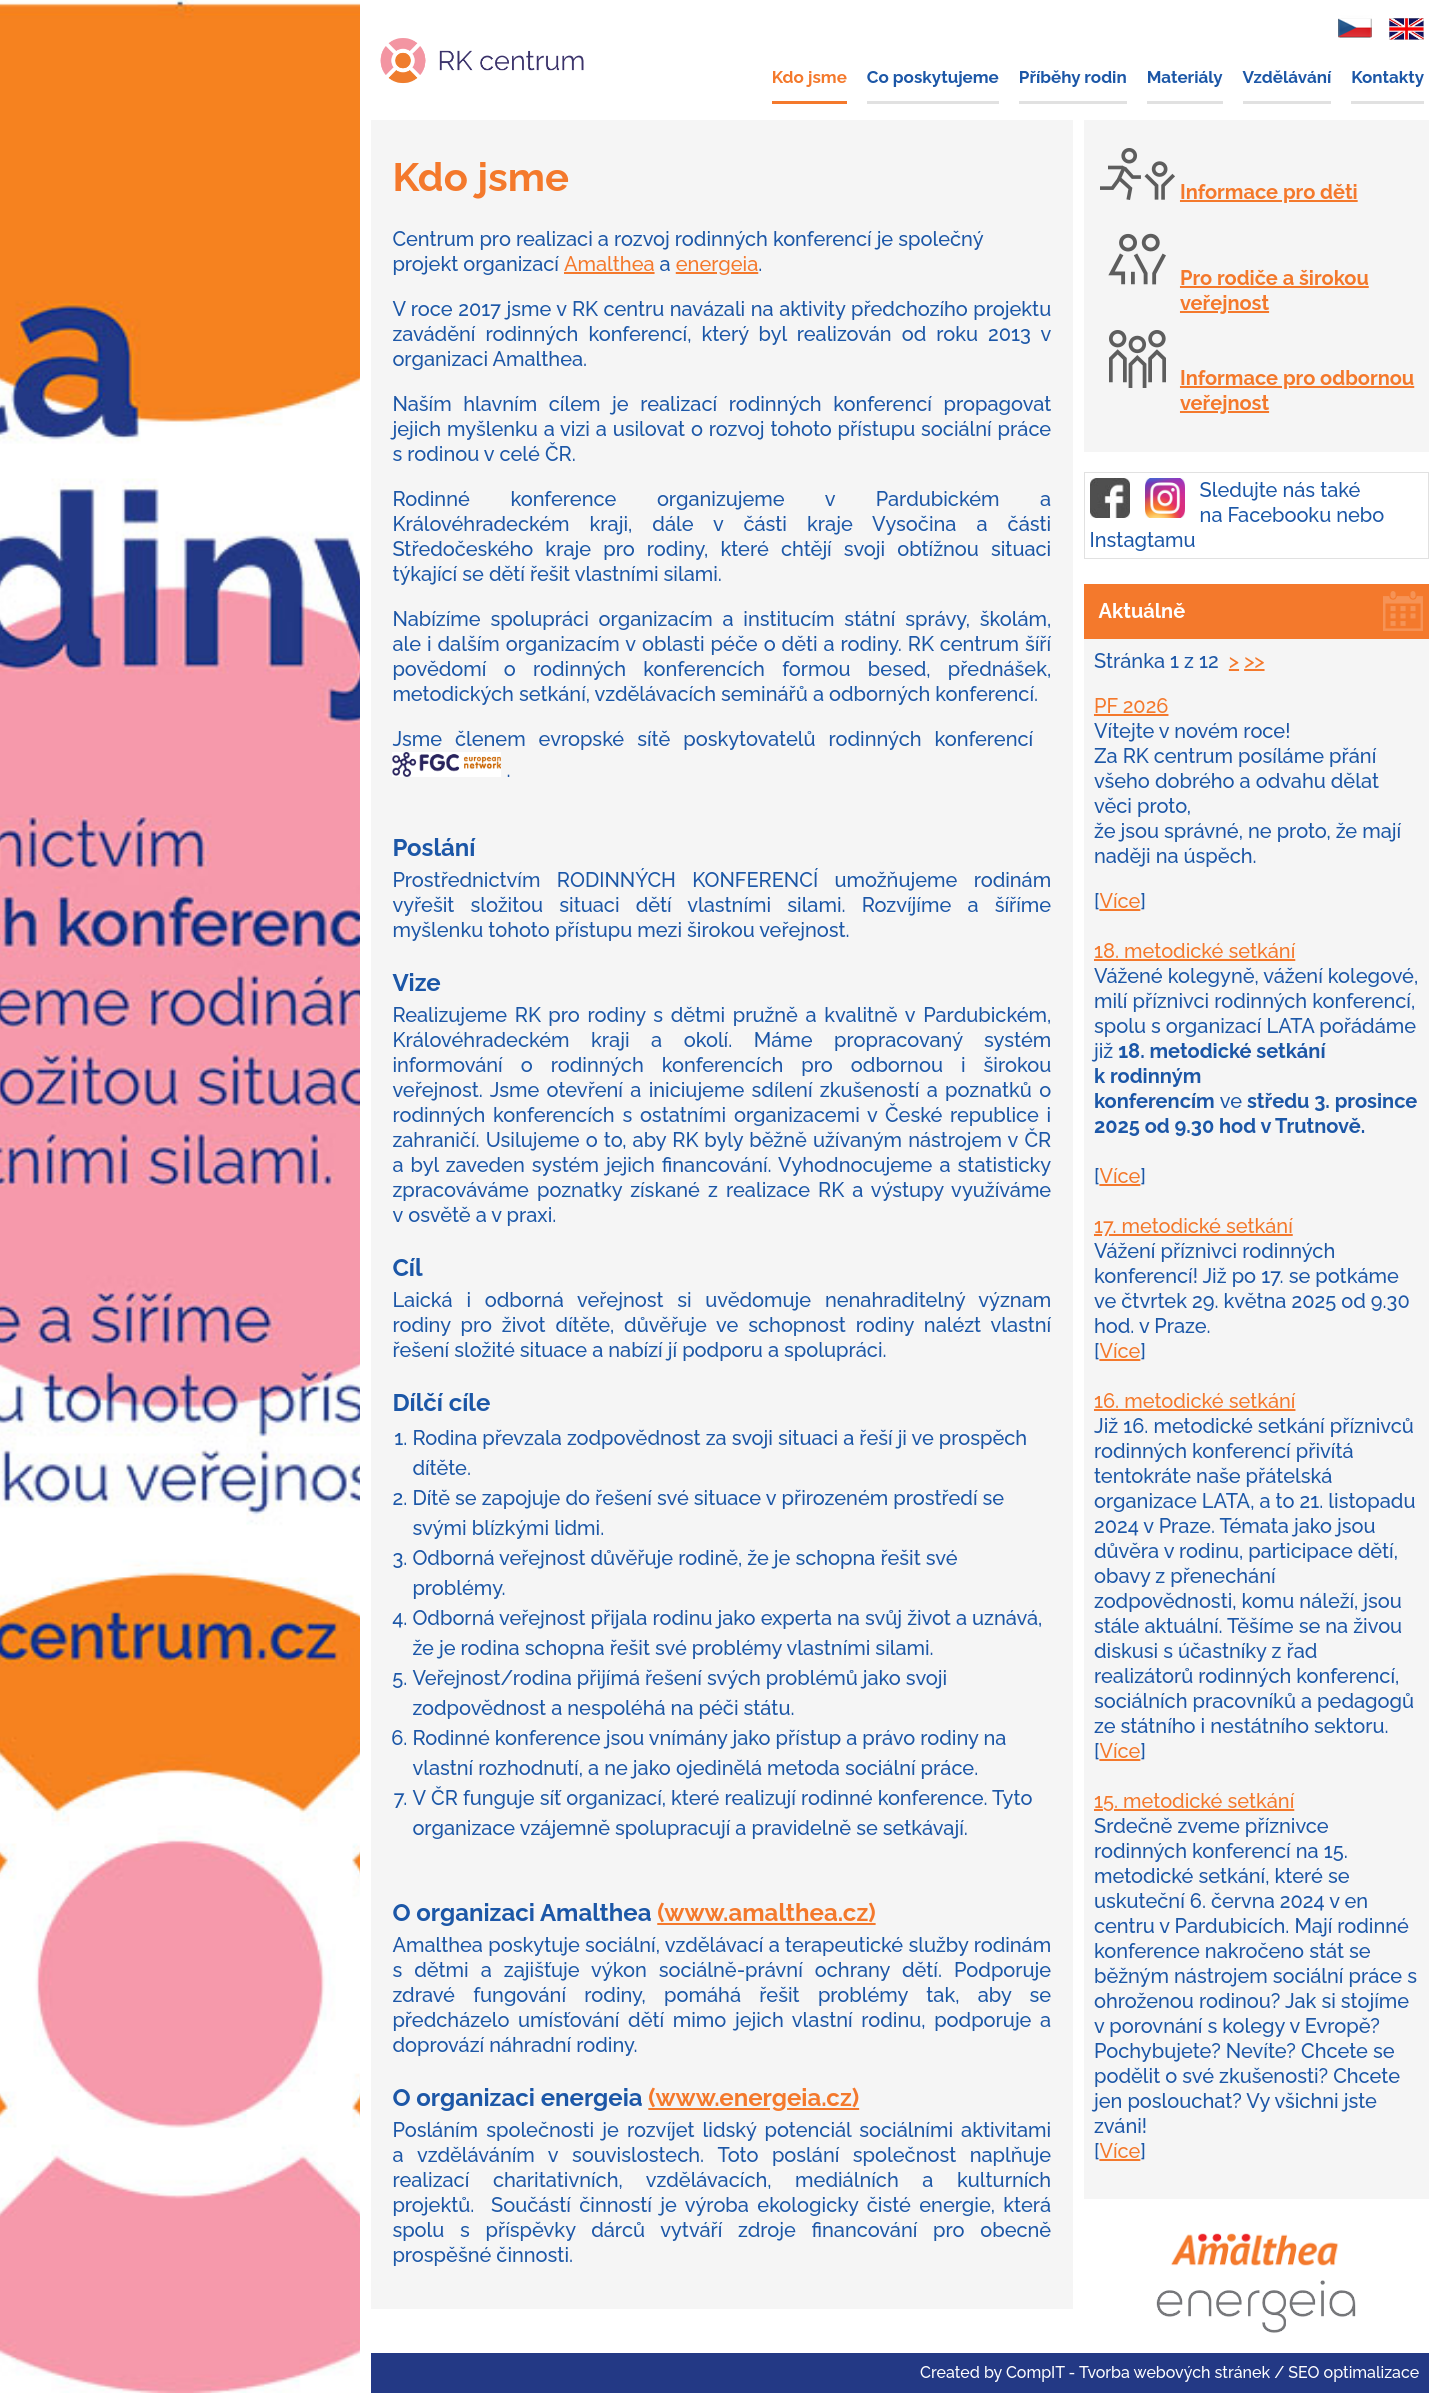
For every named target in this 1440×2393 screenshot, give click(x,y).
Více (1119, 901)
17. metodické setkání (1193, 1226)
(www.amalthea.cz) (766, 1912)
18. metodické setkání (1194, 951)
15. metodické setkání (1194, 1801)
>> (1254, 661)
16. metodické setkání (1194, 1401)
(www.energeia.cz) (753, 2097)
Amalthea (609, 264)
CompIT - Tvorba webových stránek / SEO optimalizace (1212, 2372)
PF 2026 (1131, 706)
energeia (717, 264)
